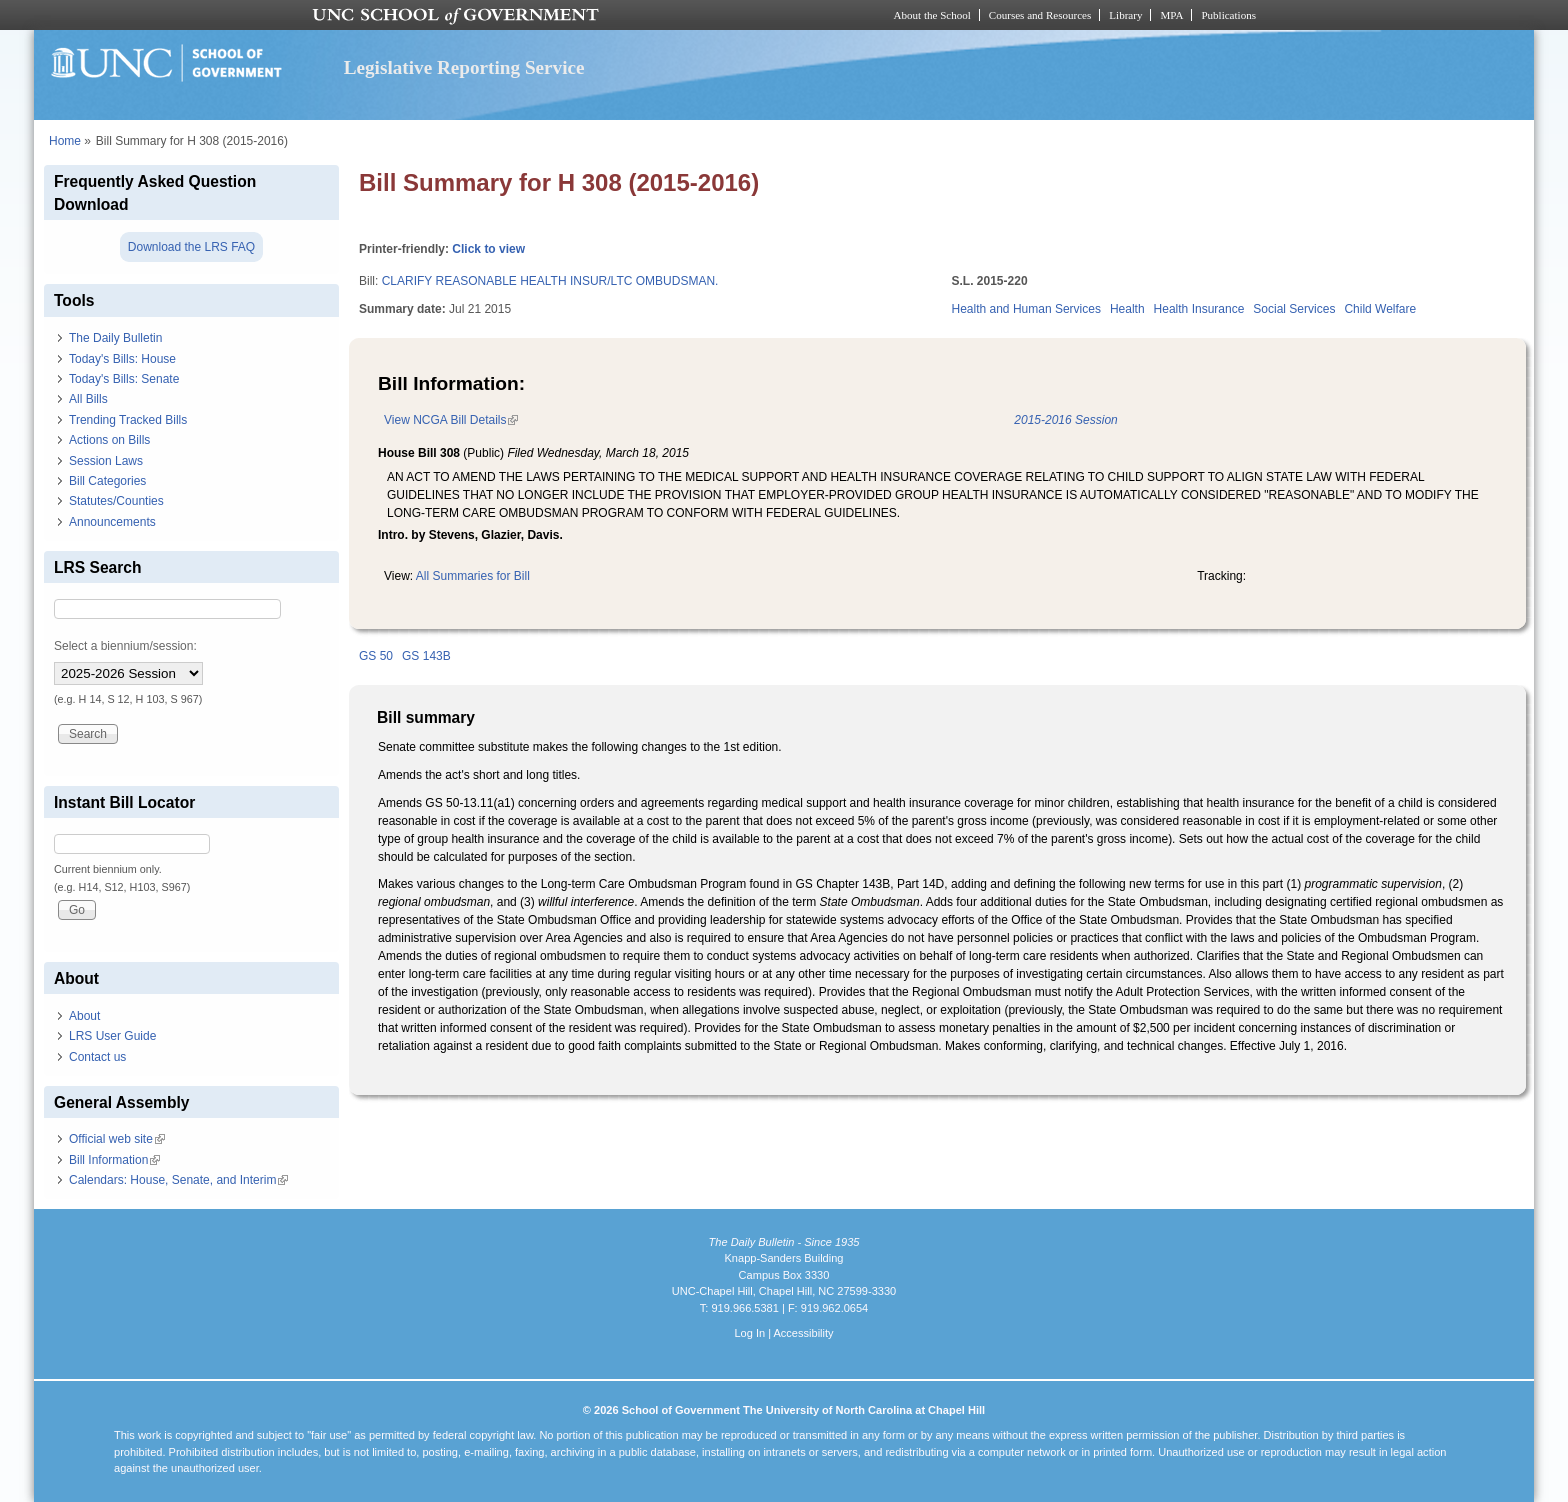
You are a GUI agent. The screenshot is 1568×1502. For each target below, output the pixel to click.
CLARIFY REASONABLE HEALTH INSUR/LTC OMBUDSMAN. (550, 281)
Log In (749, 1333)
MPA (1171, 15)
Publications (1228, 15)
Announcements (112, 522)
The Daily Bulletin (115, 338)
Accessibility (803, 1333)
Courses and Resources (1040, 15)
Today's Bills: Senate (124, 379)
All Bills (88, 399)
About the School (932, 15)
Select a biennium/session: (125, 646)
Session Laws (106, 461)
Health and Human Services (1026, 309)
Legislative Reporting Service (464, 67)
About (84, 1016)
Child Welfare (1380, 309)
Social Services (1294, 309)
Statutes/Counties (116, 501)
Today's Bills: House (122, 359)
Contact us (97, 1057)
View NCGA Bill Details (451, 420)
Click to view (488, 249)
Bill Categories (107, 481)
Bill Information (114, 1160)
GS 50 (376, 656)
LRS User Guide (112, 1036)
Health (1127, 309)
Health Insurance (1199, 309)
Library (1125, 15)
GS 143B (426, 656)
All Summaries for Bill (473, 576)
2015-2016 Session (1065, 420)
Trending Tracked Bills (128, 420)
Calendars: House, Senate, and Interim (178, 1180)
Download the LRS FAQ (191, 247)
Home (65, 141)
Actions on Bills (109, 440)
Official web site (117, 1139)
